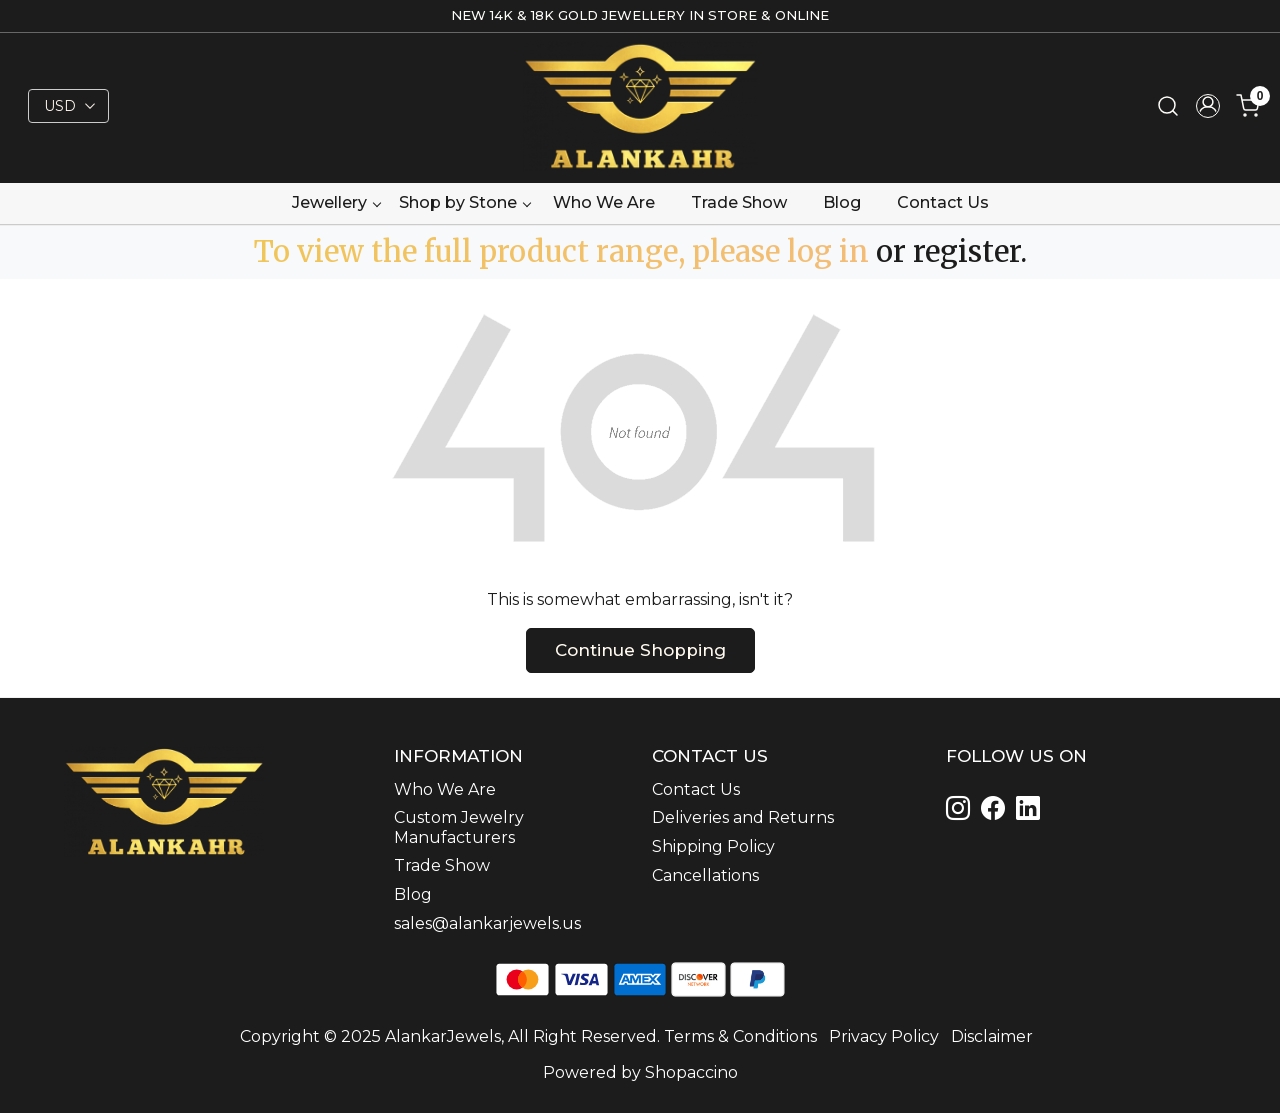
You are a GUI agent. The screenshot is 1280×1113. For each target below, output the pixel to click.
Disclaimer (992, 1036)
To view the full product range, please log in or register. (640, 251)
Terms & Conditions (740, 1036)
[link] (1168, 106)
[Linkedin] (996, 811)
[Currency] (68, 106)
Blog (842, 202)
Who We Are (604, 202)
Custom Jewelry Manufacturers (459, 827)
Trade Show (739, 202)
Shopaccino (691, 1072)
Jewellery (336, 202)
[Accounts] (1208, 106)
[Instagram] (961, 811)
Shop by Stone (464, 202)
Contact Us (943, 202)
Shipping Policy (713, 846)
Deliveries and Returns (743, 817)
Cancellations (705, 875)
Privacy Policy (884, 1036)
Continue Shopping (640, 650)
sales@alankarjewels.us (487, 923)
